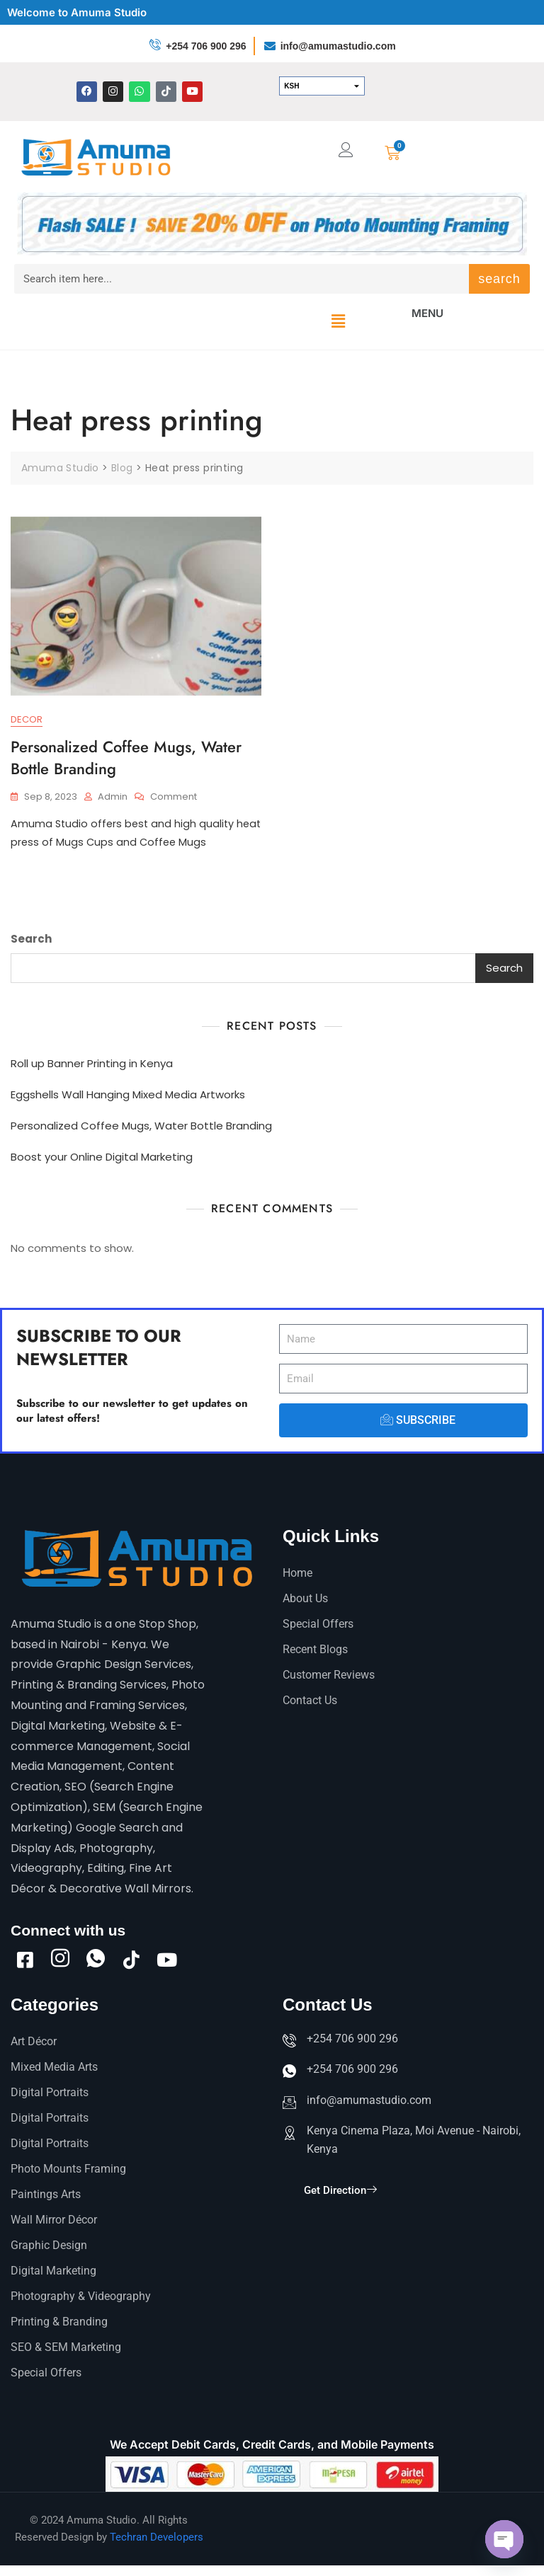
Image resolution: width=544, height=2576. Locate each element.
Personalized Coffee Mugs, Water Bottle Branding (126, 758)
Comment (173, 797)
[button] (338, 321)
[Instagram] (60, 1959)
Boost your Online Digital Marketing (102, 1158)
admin (113, 797)
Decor (26, 720)
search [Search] (499, 279)
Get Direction (340, 2205)
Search (31, 940)
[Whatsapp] (95, 1959)
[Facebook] (25, 1959)
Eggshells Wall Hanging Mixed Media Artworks (128, 1096)
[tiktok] (131, 1959)
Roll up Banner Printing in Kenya (92, 1065)
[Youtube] (166, 1959)
